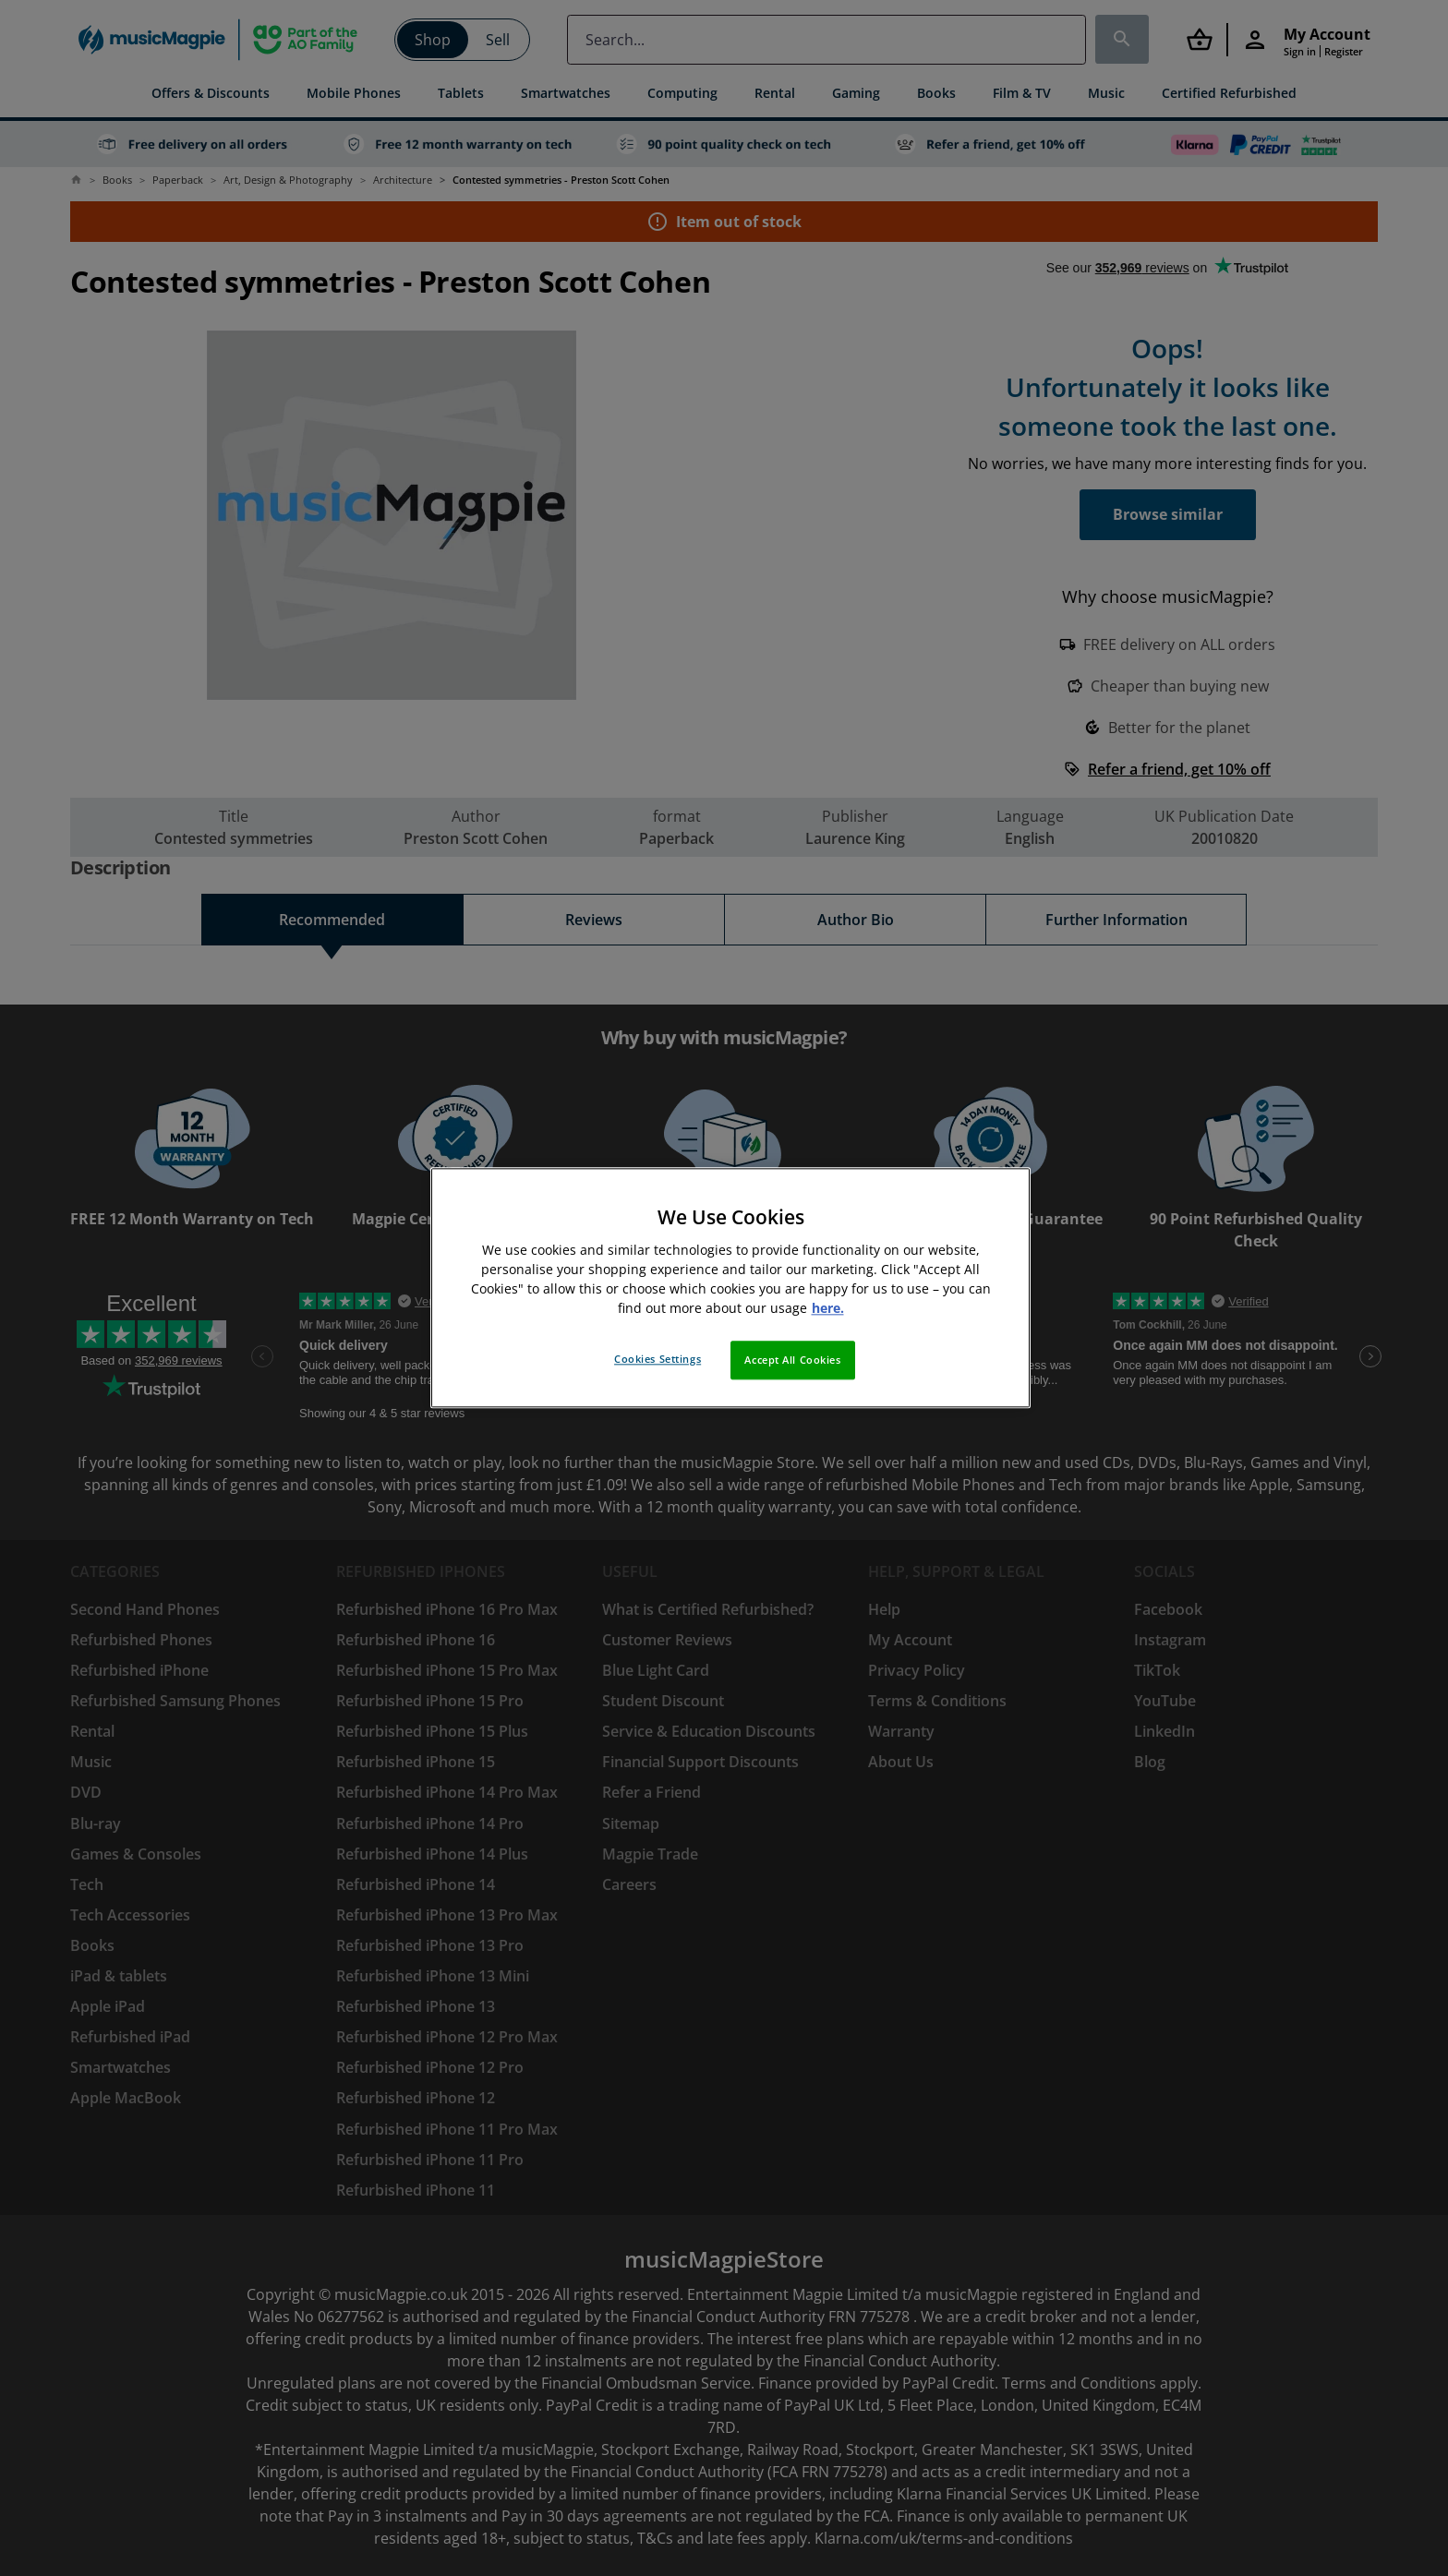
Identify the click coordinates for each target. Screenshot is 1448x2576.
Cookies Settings (657, 1359)
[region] (730, 1287)
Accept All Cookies (792, 1360)
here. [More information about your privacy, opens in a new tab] (828, 1309)
